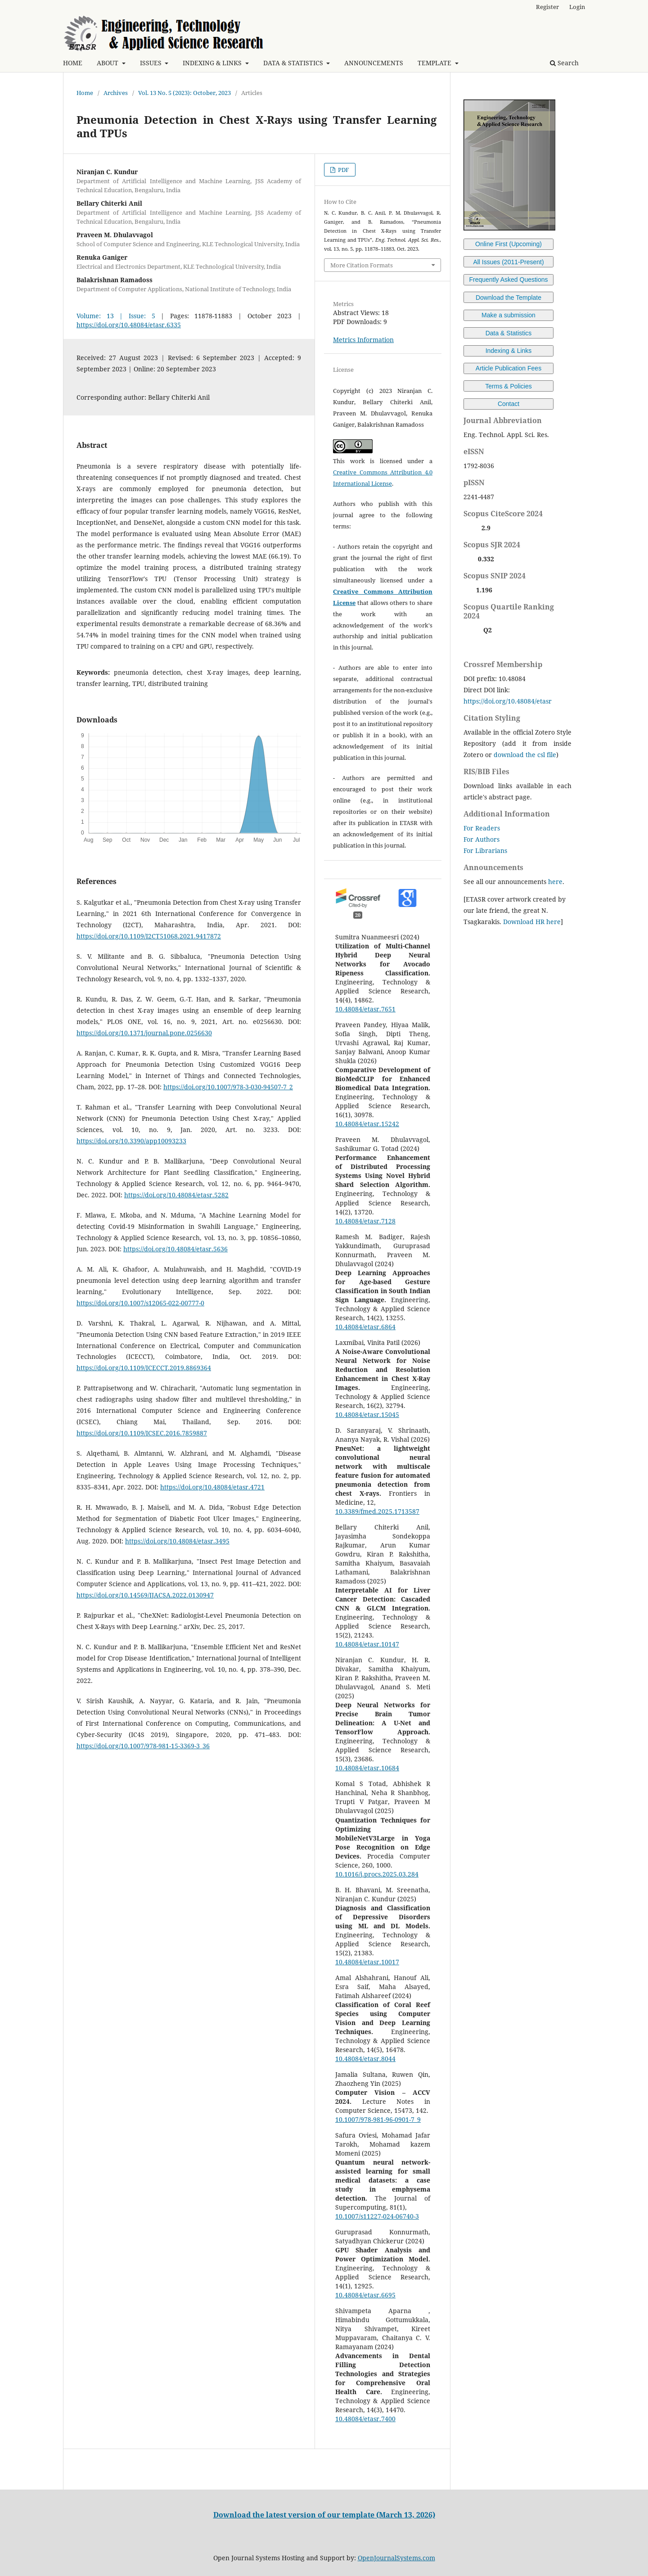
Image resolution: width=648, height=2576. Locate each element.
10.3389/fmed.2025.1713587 (377, 1511)
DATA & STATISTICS (294, 63)
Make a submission (509, 315)
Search (564, 63)
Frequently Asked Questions (508, 279)
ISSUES (151, 63)
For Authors (482, 839)
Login (577, 7)
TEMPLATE (435, 63)
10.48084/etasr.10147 (367, 1644)
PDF (343, 170)
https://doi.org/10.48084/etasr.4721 (212, 1487)
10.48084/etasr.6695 (365, 2295)
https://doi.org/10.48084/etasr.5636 (175, 1249)
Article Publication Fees (508, 368)
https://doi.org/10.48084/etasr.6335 (128, 324)
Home (84, 93)
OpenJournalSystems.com (396, 2557)
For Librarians (485, 850)
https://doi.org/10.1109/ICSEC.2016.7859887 (141, 1433)
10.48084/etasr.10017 (367, 1962)
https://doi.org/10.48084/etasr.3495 (177, 1541)
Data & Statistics (509, 333)
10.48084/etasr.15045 (367, 1414)
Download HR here (532, 921)
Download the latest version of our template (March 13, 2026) (324, 2515)
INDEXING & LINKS (213, 63)
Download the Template (508, 297)
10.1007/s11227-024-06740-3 (377, 2216)
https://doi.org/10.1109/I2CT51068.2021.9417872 (148, 936)
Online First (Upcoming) (508, 244)
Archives (116, 93)
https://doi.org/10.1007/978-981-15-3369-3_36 (143, 1745)
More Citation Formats (361, 265)
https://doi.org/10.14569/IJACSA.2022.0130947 (145, 1595)
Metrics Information (363, 339)
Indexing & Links (509, 350)
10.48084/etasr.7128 (365, 1221)
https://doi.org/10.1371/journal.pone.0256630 (144, 1033)
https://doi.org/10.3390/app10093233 (131, 1141)
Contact (508, 403)
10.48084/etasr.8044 (365, 2058)
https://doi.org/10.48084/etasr (508, 701)
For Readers (482, 828)
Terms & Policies (508, 386)
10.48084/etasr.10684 (367, 1768)
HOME (72, 63)
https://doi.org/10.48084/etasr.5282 (176, 1195)
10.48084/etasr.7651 (365, 1009)
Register (547, 7)
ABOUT (108, 63)
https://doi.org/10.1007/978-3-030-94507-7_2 (228, 1087)
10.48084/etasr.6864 (365, 1326)
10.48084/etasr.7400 (365, 2418)
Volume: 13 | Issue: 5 (115, 315)
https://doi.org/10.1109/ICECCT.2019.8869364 (143, 1367)
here (555, 881)
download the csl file (525, 754)
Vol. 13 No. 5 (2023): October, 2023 (184, 93)
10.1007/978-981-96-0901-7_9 (378, 2119)
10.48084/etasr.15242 (367, 1123)
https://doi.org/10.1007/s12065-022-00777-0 (140, 1303)
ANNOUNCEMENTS (373, 63)
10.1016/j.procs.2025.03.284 (376, 1874)
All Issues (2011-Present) (508, 262)
